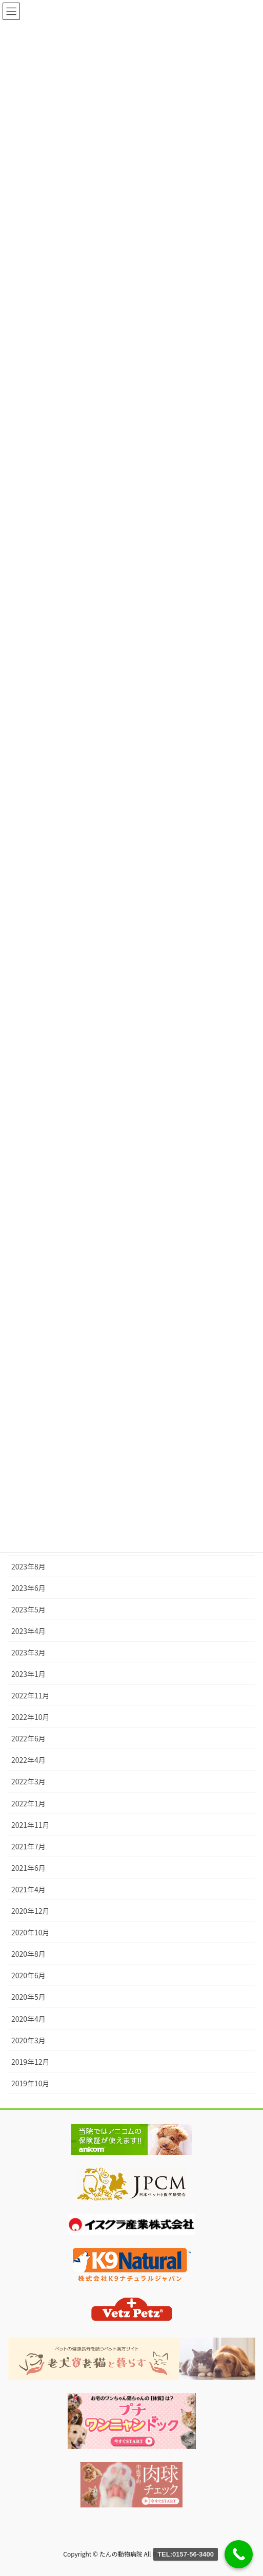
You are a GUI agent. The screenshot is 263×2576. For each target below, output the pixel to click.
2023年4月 (28, 1631)
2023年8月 (28, 1566)
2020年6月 (28, 1975)
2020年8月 (28, 1954)
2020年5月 (28, 1997)
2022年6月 (28, 1738)
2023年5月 (28, 1609)
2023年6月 (28, 1588)
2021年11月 (30, 1825)
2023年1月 (28, 1674)
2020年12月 (30, 1911)
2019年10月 (30, 2083)
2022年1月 (28, 1803)
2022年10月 (30, 1717)
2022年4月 (28, 1760)
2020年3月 (28, 2040)
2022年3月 (28, 1781)
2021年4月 (28, 1889)
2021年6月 (28, 1868)
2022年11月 (30, 1695)
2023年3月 (28, 1652)
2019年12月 (30, 2062)
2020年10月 (30, 1932)
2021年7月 (28, 1846)
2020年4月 (28, 2019)
